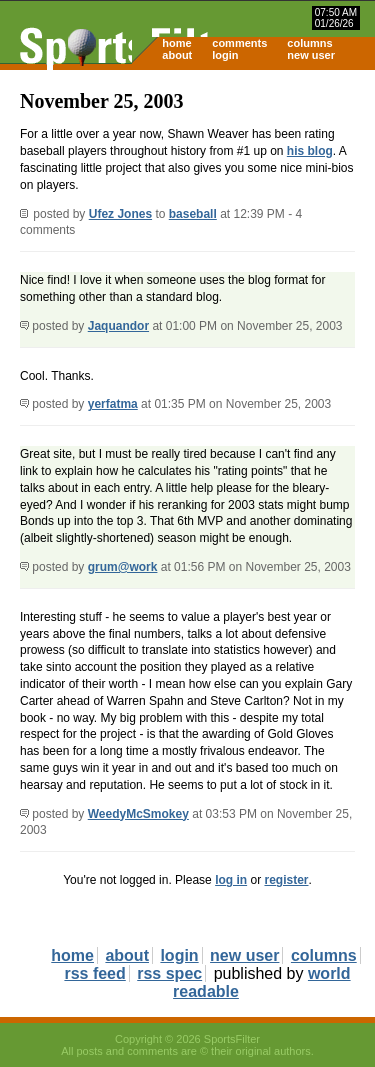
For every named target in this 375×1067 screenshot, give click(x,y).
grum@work (123, 567)
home (176, 43)
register (286, 880)
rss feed (94, 973)
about (177, 55)
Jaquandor (118, 326)
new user (311, 55)
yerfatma (113, 404)
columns (309, 43)
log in (231, 880)
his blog (310, 151)
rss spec (169, 973)
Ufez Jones (120, 214)
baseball (193, 214)
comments (239, 43)
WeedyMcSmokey (138, 814)
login (225, 55)
